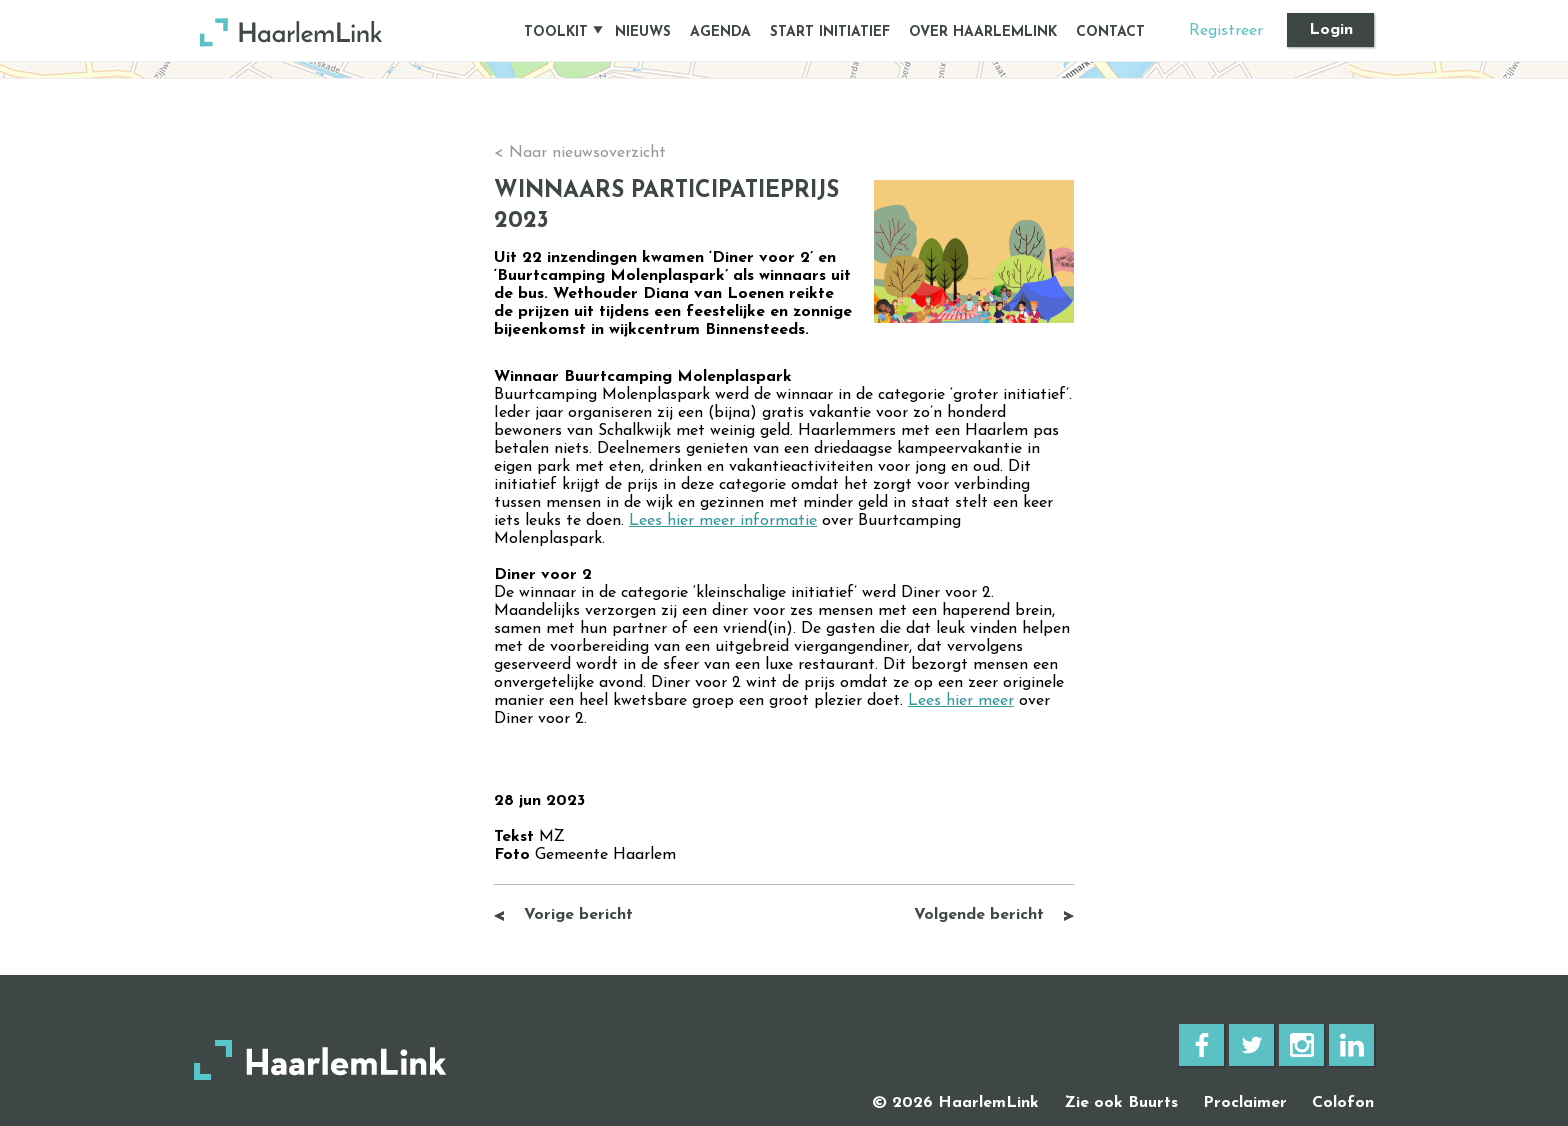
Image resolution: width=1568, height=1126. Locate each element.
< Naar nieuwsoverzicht (580, 153)
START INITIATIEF (830, 32)
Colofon (1343, 1103)
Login (1331, 30)
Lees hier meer (961, 701)
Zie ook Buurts (1121, 1103)
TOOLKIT (556, 32)
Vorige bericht (578, 915)
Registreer (1226, 31)
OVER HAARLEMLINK (983, 32)
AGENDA (720, 32)
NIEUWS (643, 32)
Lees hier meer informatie (723, 521)
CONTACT (1110, 32)
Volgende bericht (979, 915)
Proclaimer (1245, 1103)
